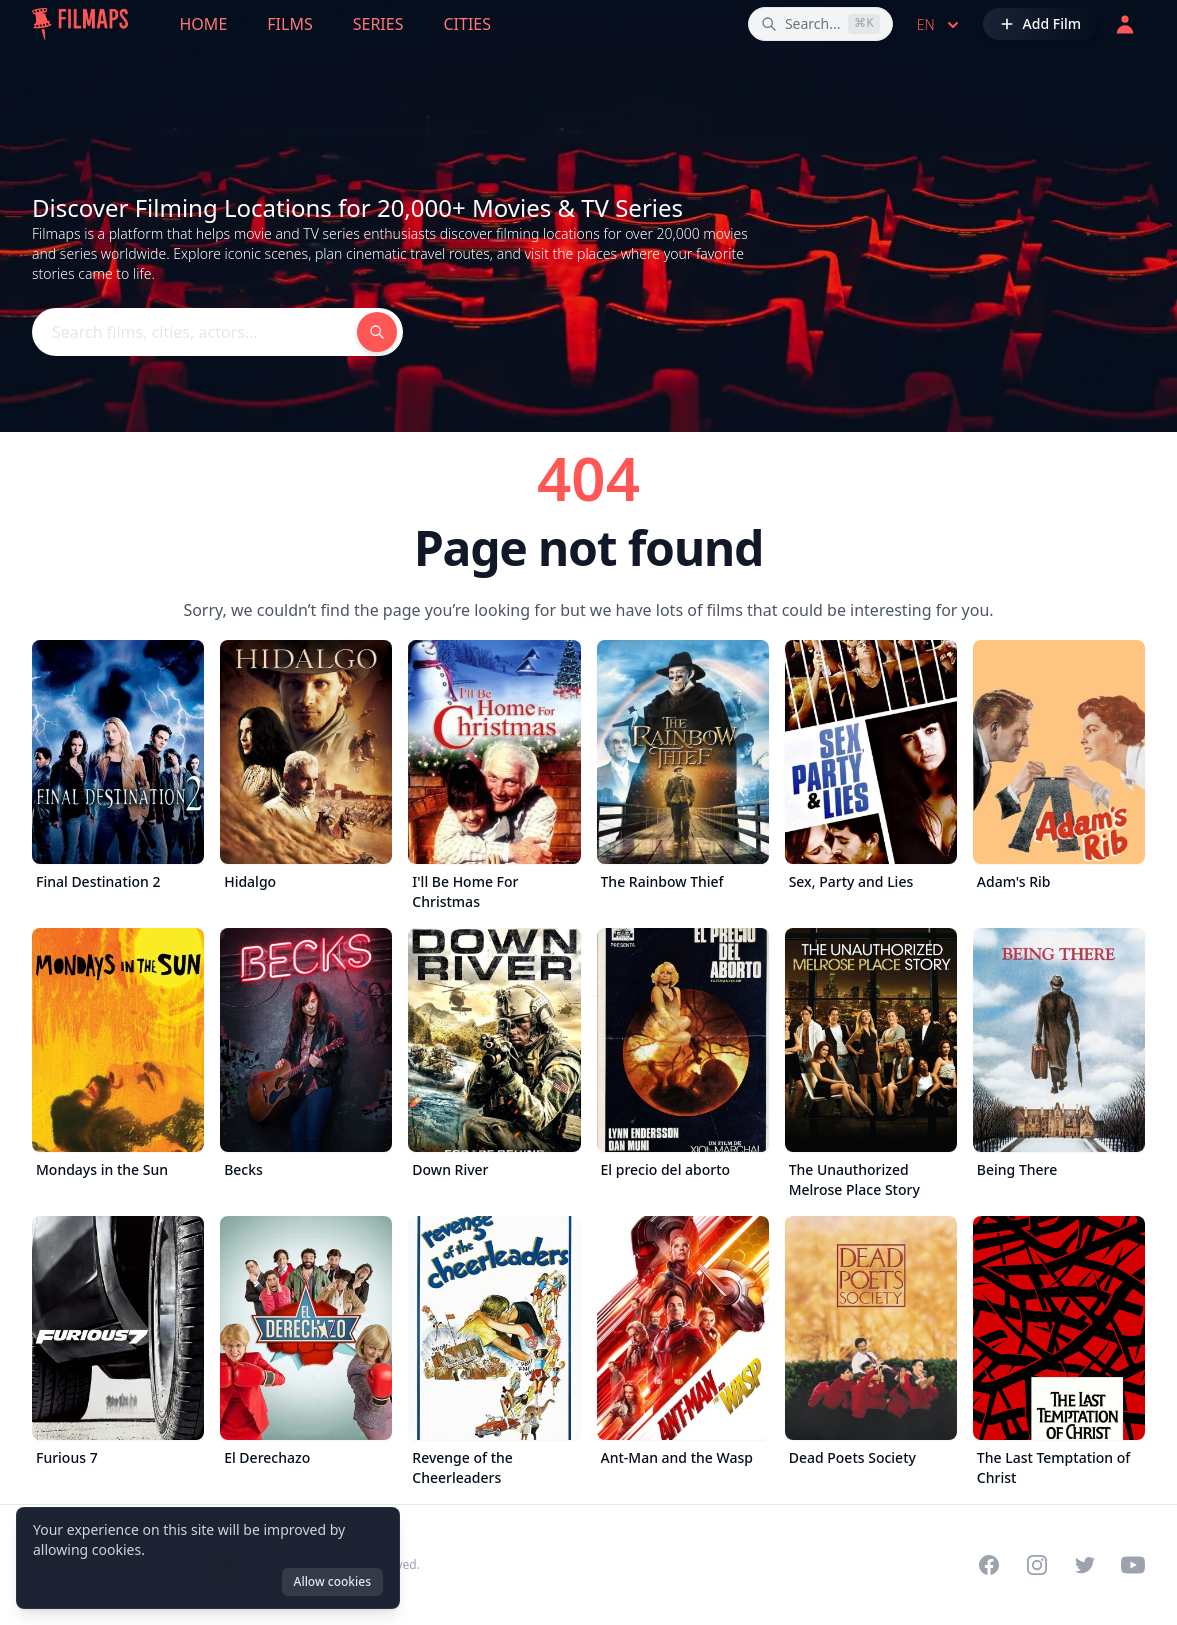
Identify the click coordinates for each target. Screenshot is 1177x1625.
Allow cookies (332, 1581)
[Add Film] (1040, 24)
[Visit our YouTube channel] (1133, 1565)
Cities (467, 24)
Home (204, 24)
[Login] (1125, 24)
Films (289, 24)
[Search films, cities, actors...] (820, 24)
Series (378, 24)
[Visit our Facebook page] (989, 1565)
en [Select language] (940, 25)
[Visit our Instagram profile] (1037, 1565)
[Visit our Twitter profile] (1085, 1565)
